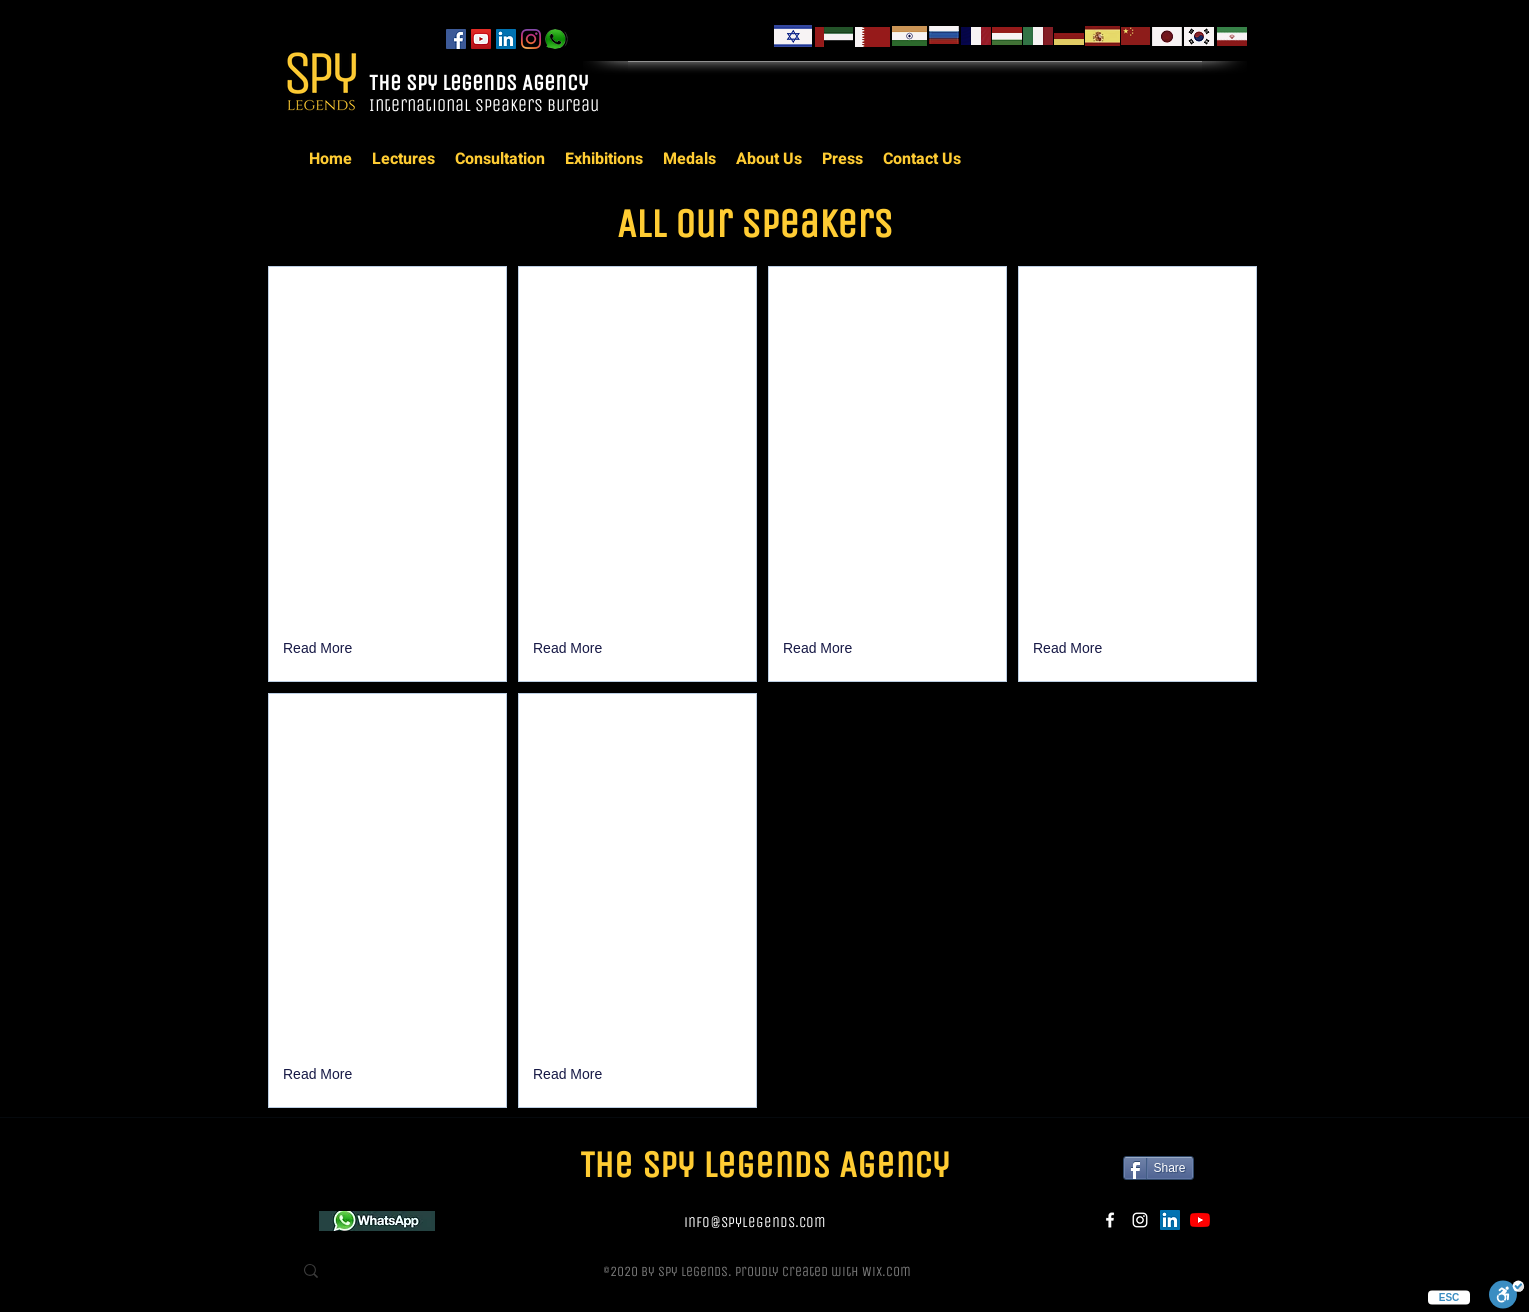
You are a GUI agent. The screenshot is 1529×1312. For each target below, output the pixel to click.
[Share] (1158, 1168)
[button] (320, 649)
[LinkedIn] (506, 39)
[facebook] (456, 39)
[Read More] (320, 1075)
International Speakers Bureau (486, 105)
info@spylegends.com (755, 1222)
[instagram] (531, 39)
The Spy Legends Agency (481, 83)
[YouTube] (481, 39)
